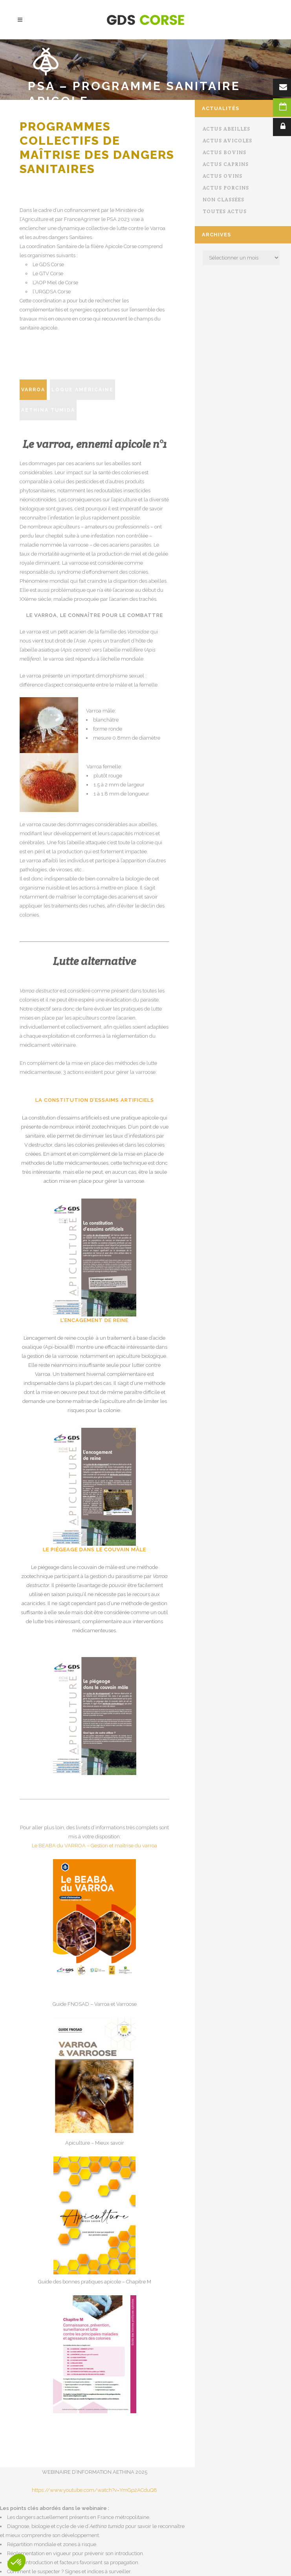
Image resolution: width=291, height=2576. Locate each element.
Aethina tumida (48, 410)
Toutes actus (225, 211)
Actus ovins (222, 176)
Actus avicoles (227, 140)
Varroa (33, 389)
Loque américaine (82, 389)
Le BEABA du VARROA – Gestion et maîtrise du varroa (94, 1846)
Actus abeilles (226, 128)
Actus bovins (224, 152)
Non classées (223, 199)
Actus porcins (226, 187)
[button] (16, 2562)
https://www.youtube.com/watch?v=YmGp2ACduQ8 (94, 2490)
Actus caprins (226, 164)
